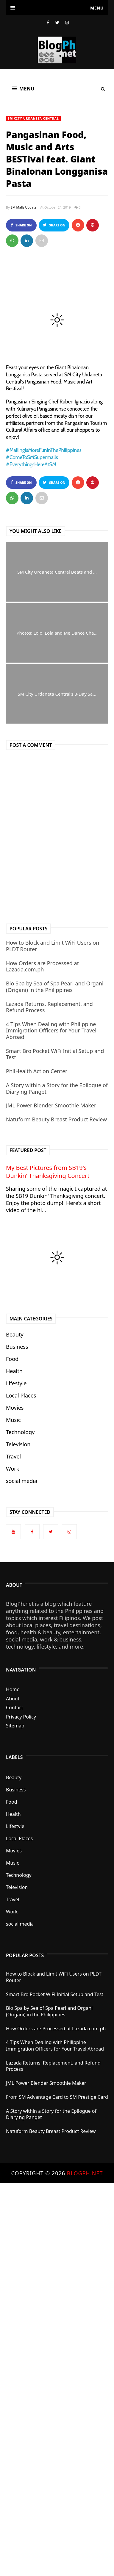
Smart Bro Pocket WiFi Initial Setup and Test (55, 1054)
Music (13, 1419)
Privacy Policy (21, 1716)
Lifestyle (16, 1383)
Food (12, 1358)
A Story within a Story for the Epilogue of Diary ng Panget (57, 1088)
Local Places (21, 1395)
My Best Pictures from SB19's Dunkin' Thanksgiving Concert (47, 1172)
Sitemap (15, 1725)
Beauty (15, 1334)
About (12, 1698)
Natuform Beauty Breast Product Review (56, 1119)
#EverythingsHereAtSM (31, 464)
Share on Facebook (21, 227)
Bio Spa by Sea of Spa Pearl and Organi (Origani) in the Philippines (55, 986)
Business (17, 1346)
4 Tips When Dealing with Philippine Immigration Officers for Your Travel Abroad (51, 1030)
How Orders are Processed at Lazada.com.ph (42, 966)
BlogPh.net (85, 2173)
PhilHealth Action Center (37, 1071)
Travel (13, 1456)
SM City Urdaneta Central (33, 118)
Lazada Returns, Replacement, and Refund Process (49, 1007)
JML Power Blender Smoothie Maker (51, 1105)
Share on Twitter (54, 227)
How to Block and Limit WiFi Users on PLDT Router (52, 946)
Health (14, 1371)
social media (21, 1480)
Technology (20, 1432)
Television (18, 1444)
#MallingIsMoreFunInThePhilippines (44, 450)
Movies (15, 1407)
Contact (14, 1707)
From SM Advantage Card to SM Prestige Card (57, 2097)
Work (12, 1468)
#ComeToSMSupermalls (32, 457)
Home (13, 1689)
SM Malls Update (24, 207)
